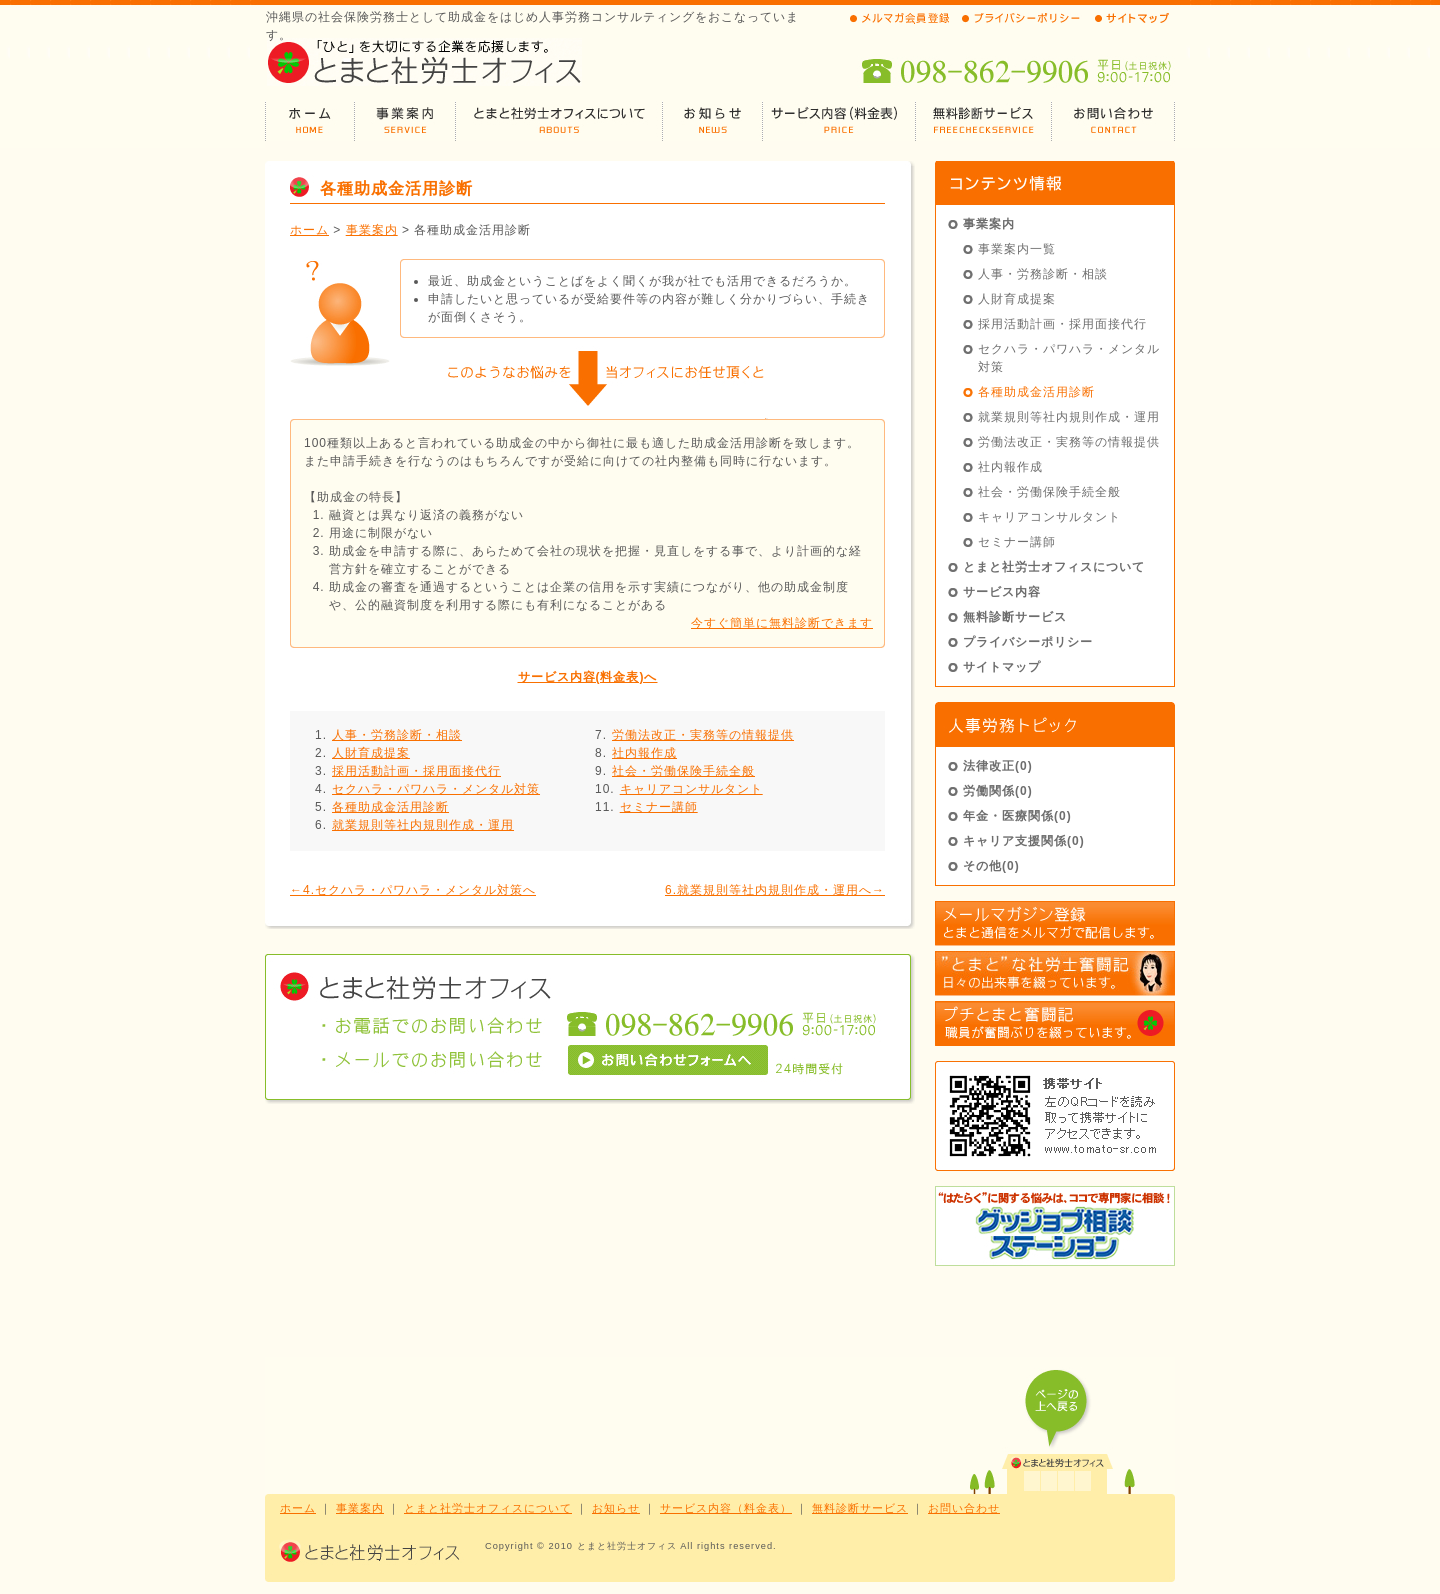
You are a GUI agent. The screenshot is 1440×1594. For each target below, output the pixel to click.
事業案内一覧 (1017, 249)
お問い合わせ (964, 1508)
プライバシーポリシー (1028, 642)
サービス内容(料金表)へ (588, 677)
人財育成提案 (371, 753)
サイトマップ (1002, 667)
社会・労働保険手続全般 (683, 771)
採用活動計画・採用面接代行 (416, 771)
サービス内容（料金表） (726, 1508)
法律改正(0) (998, 766)
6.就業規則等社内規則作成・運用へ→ (775, 890)
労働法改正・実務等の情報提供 (703, 735)
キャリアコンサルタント (691, 789)
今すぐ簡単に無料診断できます (782, 623)
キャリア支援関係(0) (1024, 841)
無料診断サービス (1015, 617)
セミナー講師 (659, 807)
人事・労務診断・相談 (397, 735)
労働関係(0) (998, 791)
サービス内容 (1002, 592)
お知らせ (616, 1508)
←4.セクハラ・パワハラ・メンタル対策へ (413, 890)
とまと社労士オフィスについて (1054, 567)
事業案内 (372, 230)
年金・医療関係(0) (1017, 816)
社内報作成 (644, 753)
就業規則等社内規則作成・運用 (423, 825)
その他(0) (991, 866)
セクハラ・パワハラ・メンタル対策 (436, 789)
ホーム (309, 230)
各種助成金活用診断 (390, 807)
